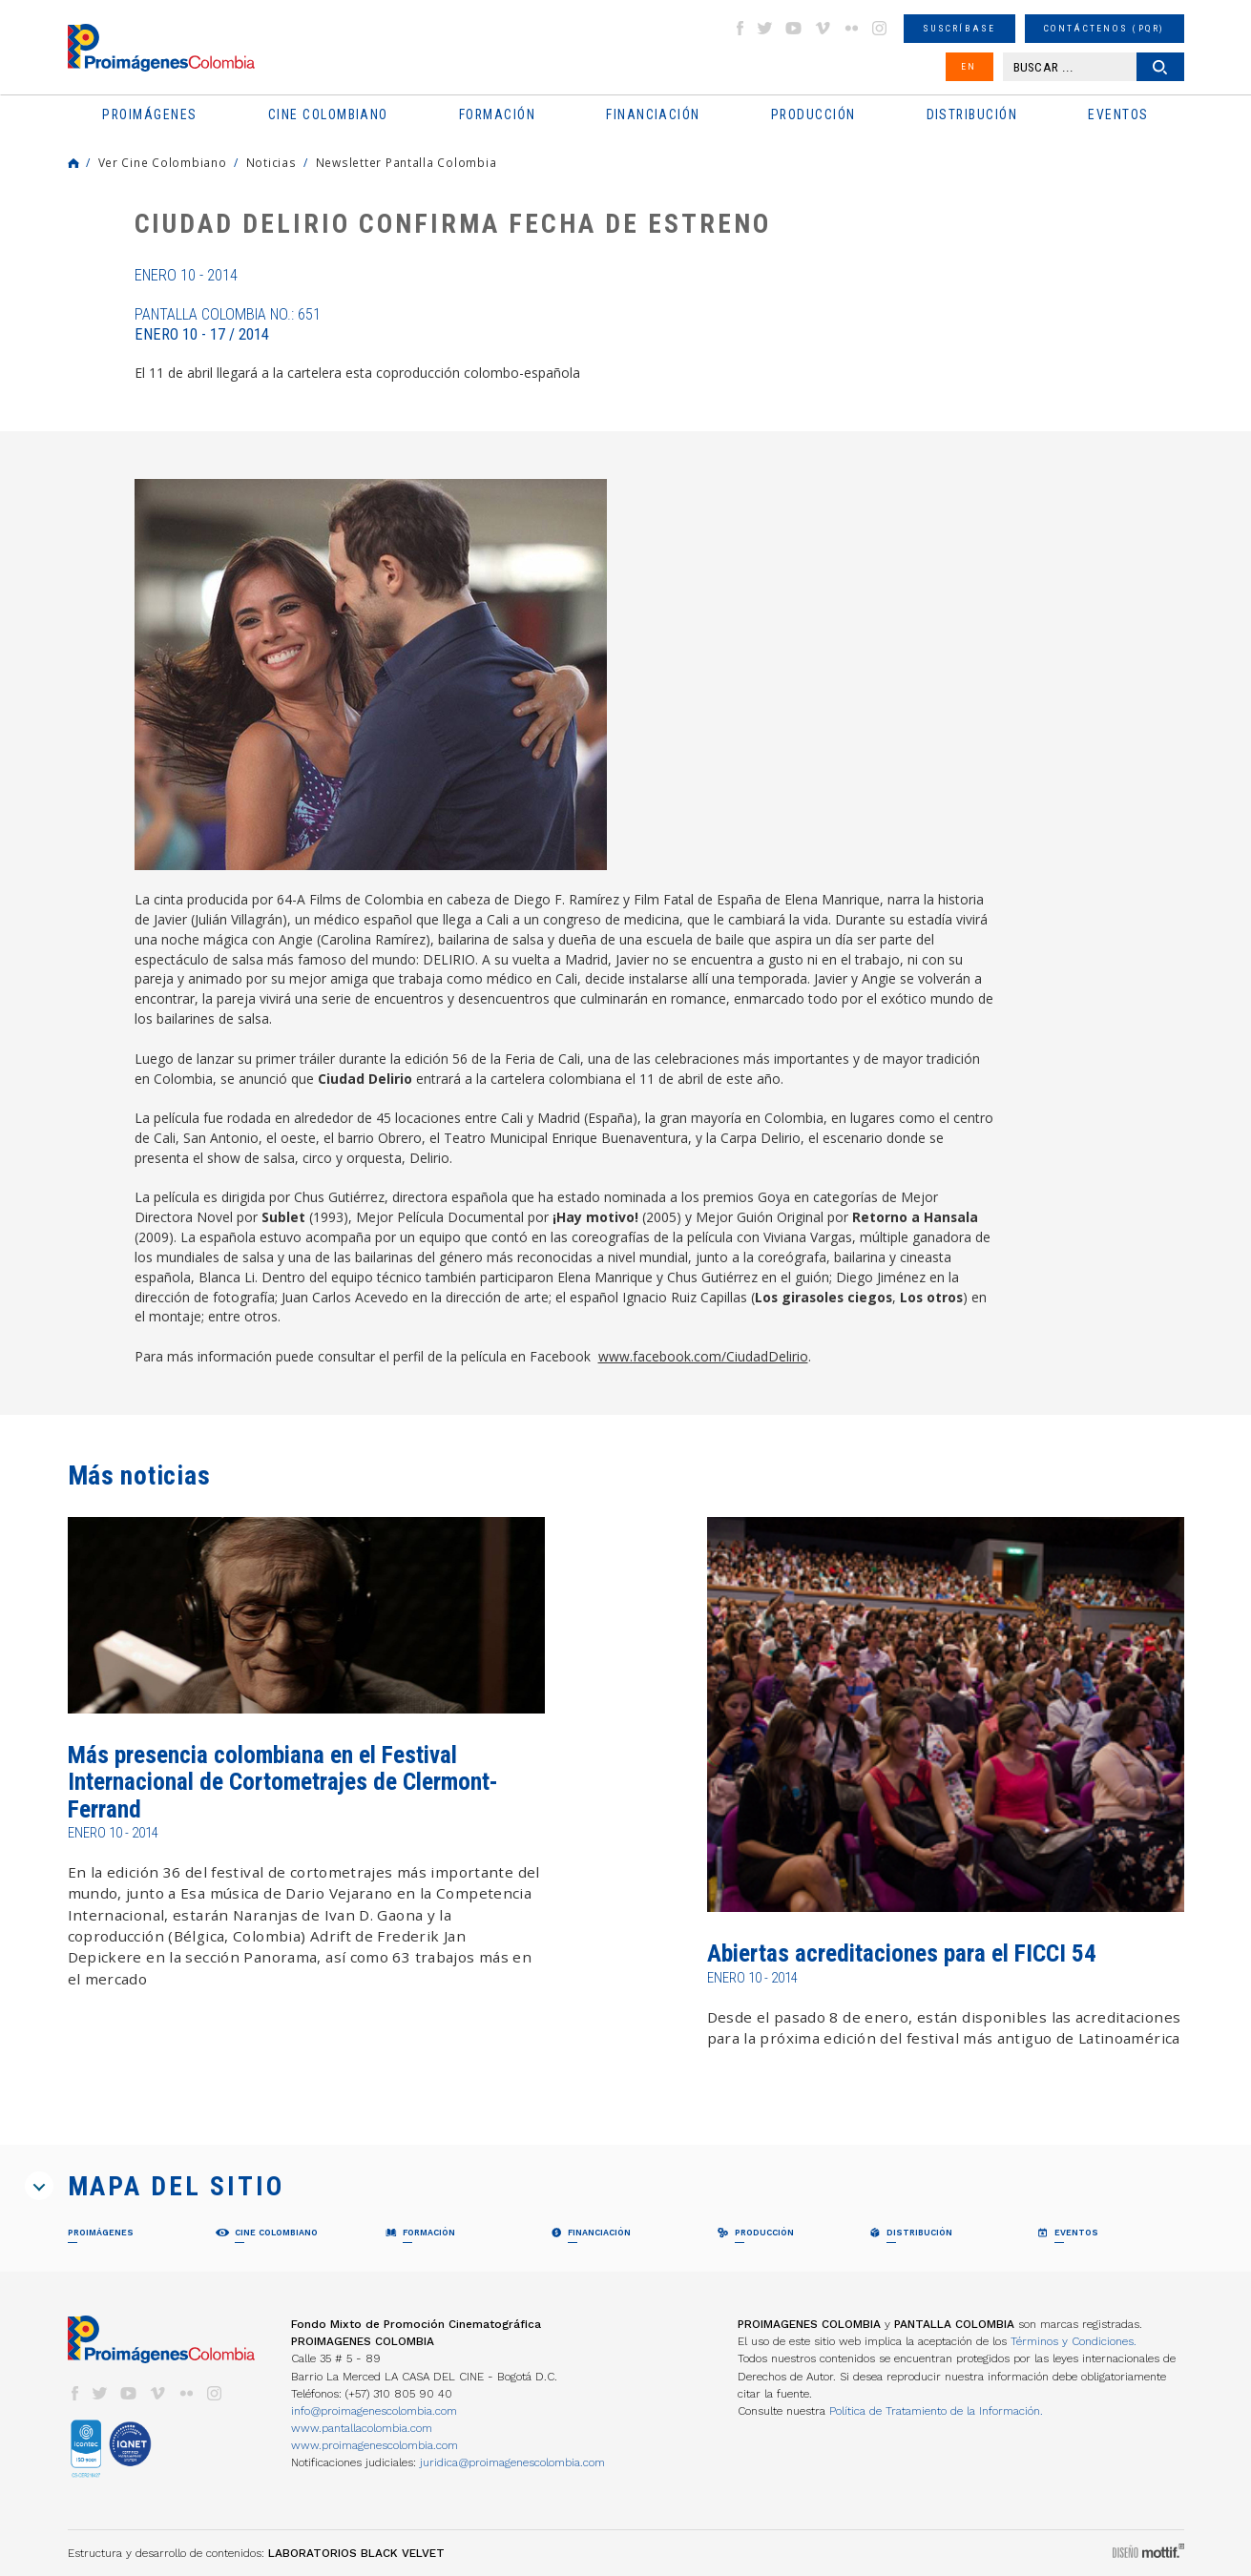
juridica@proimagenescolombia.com (512, 2462)
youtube (793, 28)
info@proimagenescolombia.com (374, 2411)
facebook (739, 28)
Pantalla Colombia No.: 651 (228, 324)
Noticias (271, 162)
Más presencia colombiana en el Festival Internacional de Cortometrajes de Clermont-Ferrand (283, 1782)
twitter (765, 28)
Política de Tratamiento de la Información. (936, 2411)
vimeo (822, 28)
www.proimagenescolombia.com (374, 2445)
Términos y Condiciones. (1073, 2341)
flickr (851, 28)
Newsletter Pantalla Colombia (406, 162)
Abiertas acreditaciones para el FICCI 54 (901, 1953)
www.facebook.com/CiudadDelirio (703, 1356)
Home (73, 163)
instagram (879, 28)
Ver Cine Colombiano (162, 162)
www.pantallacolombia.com (361, 2428)
